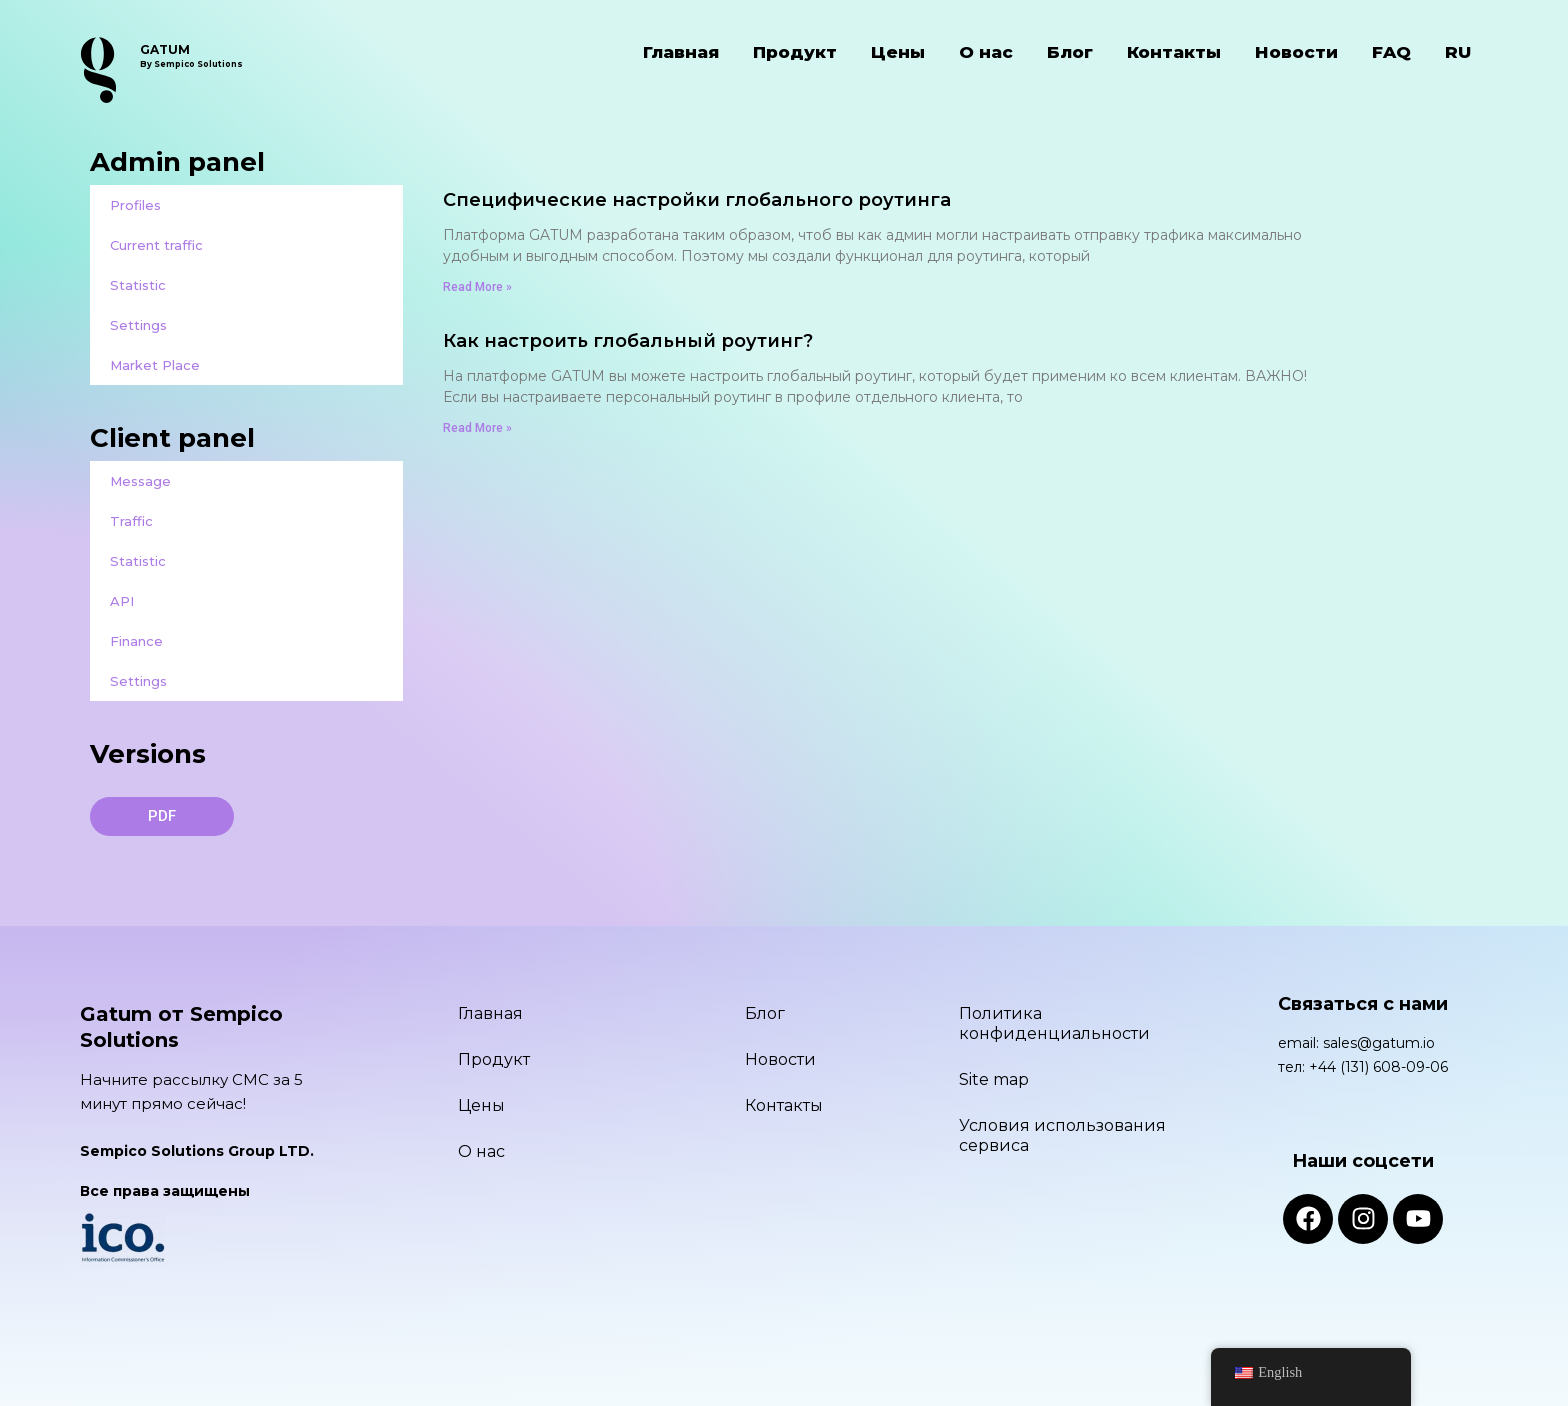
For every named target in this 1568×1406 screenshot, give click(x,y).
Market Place (155, 365)
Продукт (795, 52)
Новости (1296, 52)
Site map (994, 1079)
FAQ (1391, 52)
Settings (138, 325)
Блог (1070, 52)
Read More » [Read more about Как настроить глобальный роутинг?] (477, 428)
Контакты (1174, 52)
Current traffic (156, 245)
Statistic (138, 285)
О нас (986, 52)
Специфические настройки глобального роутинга (697, 200)
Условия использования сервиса (1062, 1135)
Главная (681, 52)
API (122, 601)
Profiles (135, 205)
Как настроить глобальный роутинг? (628, 341)
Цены (898, 52)
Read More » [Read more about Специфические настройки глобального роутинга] (477, 287)
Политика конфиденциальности (1054, 1023)
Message (140, 481)
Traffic (131, 521)
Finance (136, 641)
